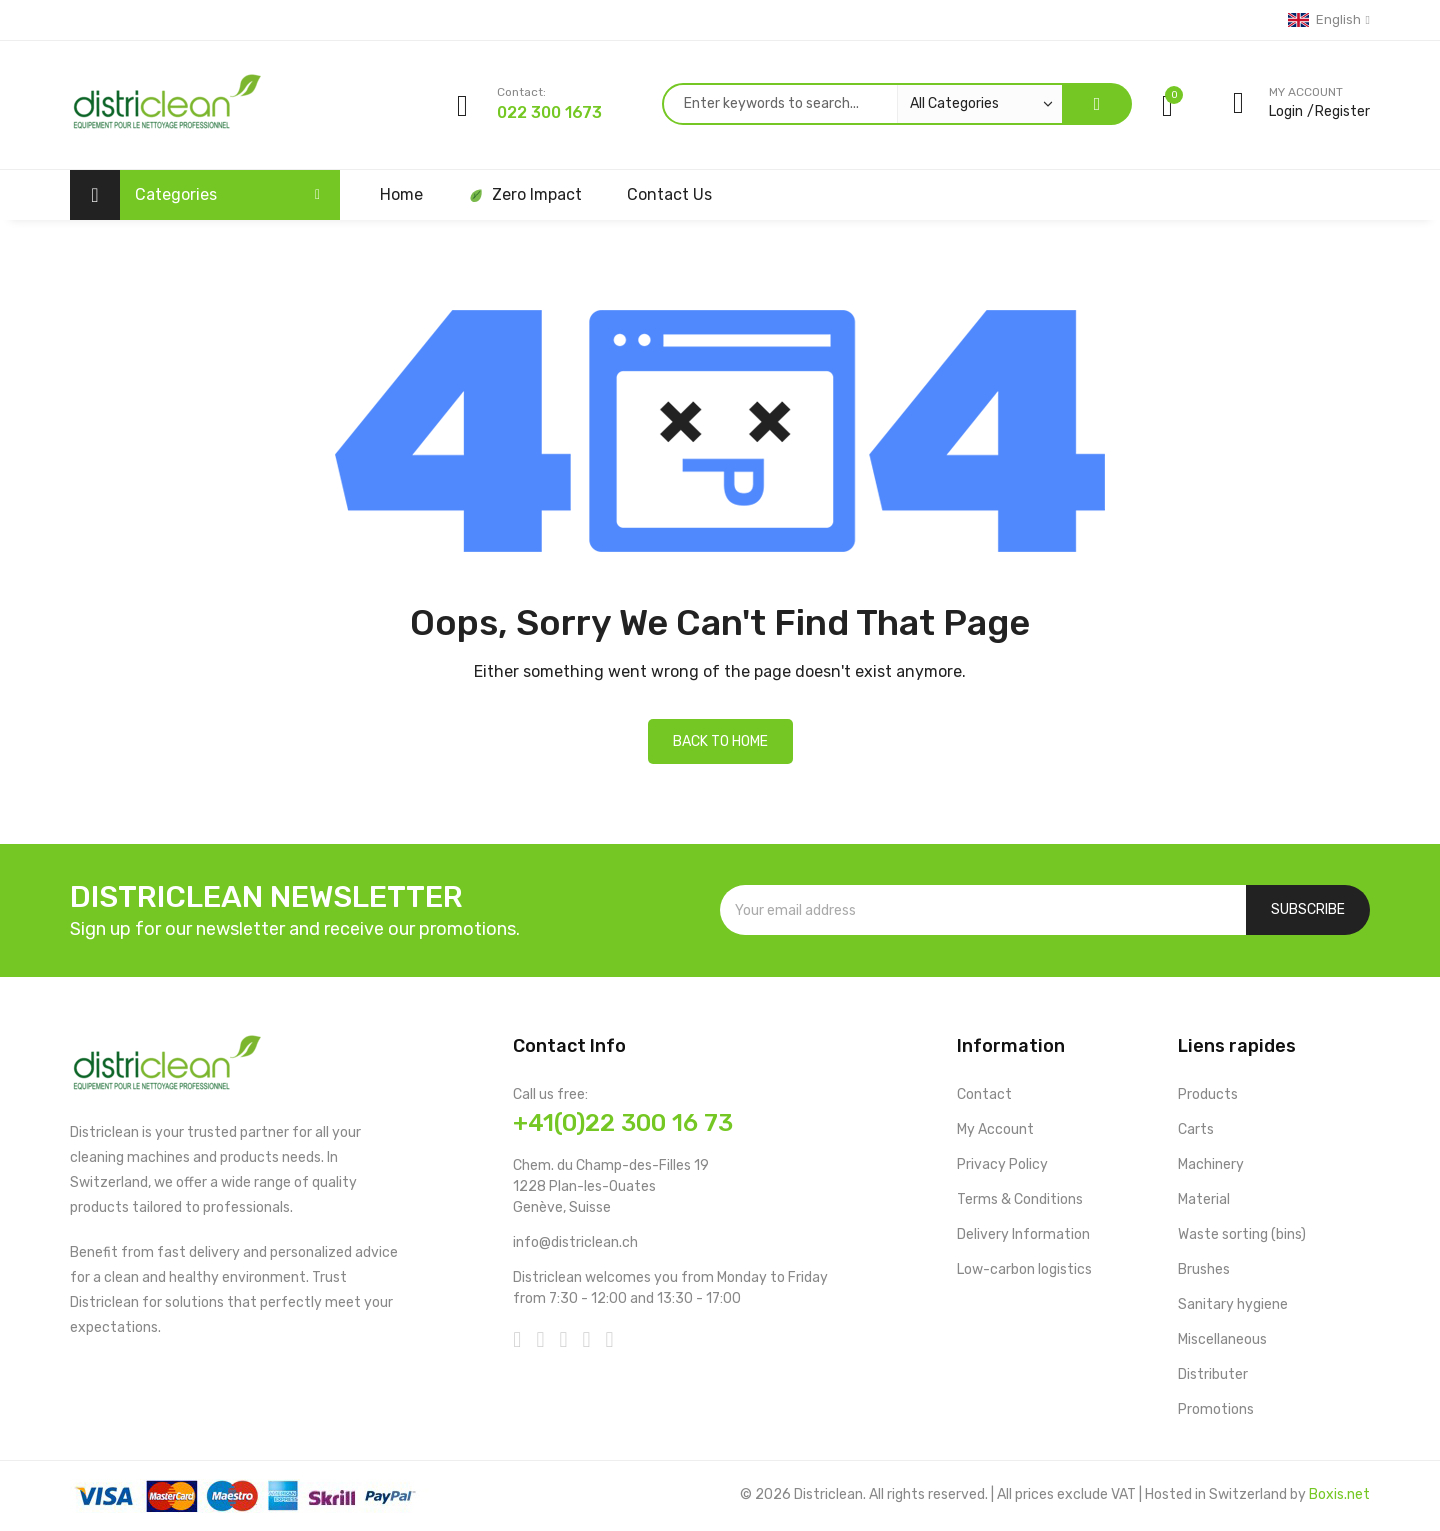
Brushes (1204, 1269)
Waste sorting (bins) (1242, 1234)
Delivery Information (1023, 1234)
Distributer (1213, 1374)
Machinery (1211, 1164)
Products (1208, 1094)
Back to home (720, 741)
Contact (984, 1094)
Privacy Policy (1002, 1164)
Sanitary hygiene (1233, 1304)
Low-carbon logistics (1024, 1269)
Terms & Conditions (1020, 1199)
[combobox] (862, 104)
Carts (1196, 1129)
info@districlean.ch (575, 1242)
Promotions (1216, 1409)
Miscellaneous (1222, 1339)
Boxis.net (1339, 1494)
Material (1204, 1199)
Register (1342, 111)
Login (1286, 111)
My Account (995, 1129)
